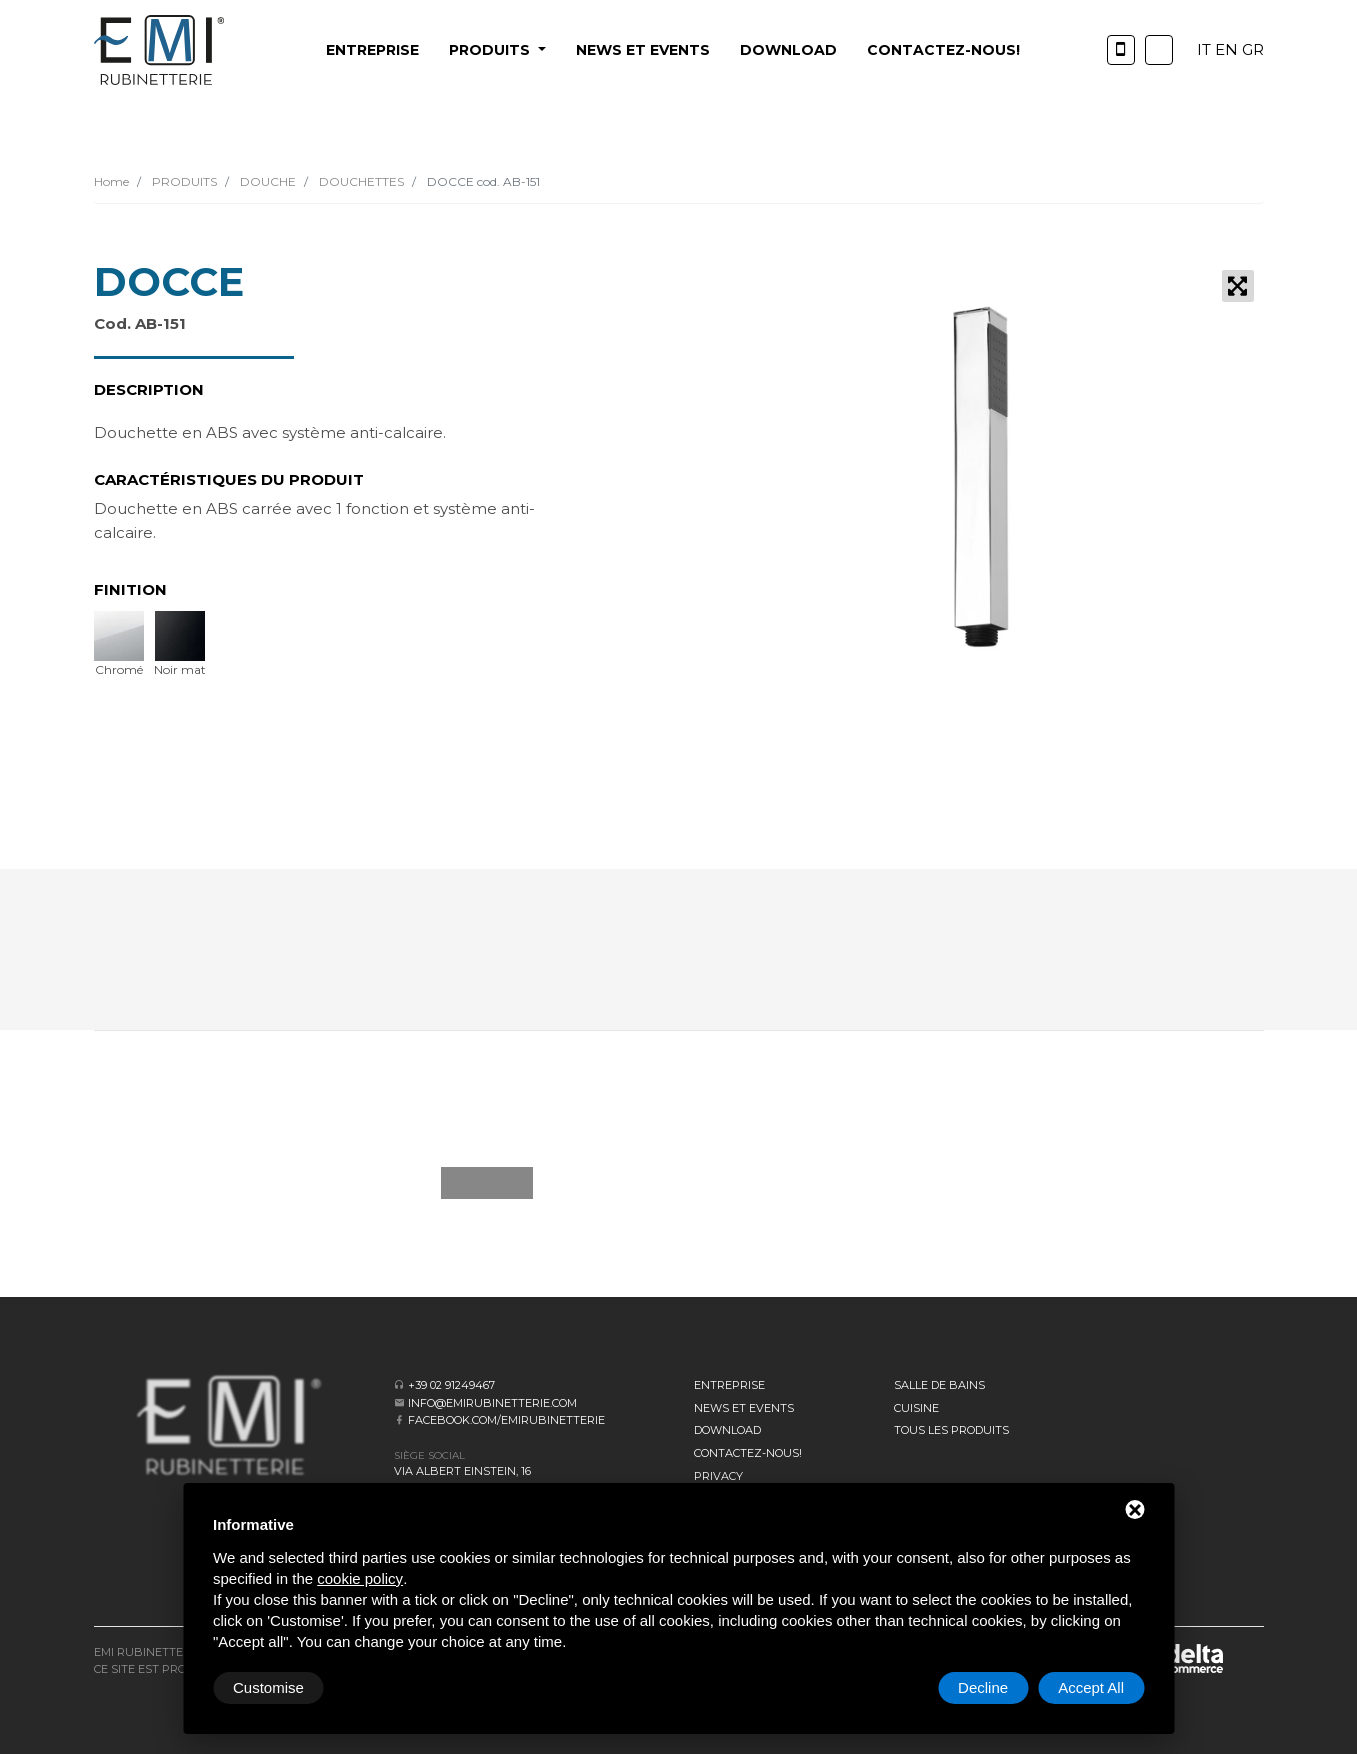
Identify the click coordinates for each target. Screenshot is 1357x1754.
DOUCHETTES (360, 181)
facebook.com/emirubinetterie (506, 1420)
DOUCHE (266, 181)
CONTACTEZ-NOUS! (943, 50)
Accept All (1091, 1687)
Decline (983, 1687)
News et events (643, 50)
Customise (268, 1687)
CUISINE (916, 1408)
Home (111, 181)
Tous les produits (951, 1430)
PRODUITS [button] (491, 50)
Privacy (718, 1476)
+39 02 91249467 (451, 1385)
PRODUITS (183, 181)
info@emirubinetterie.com (492, 1403)
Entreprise (372, 50)
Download (788, 50)
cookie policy (360, 1578)
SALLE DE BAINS (939, 1385)
